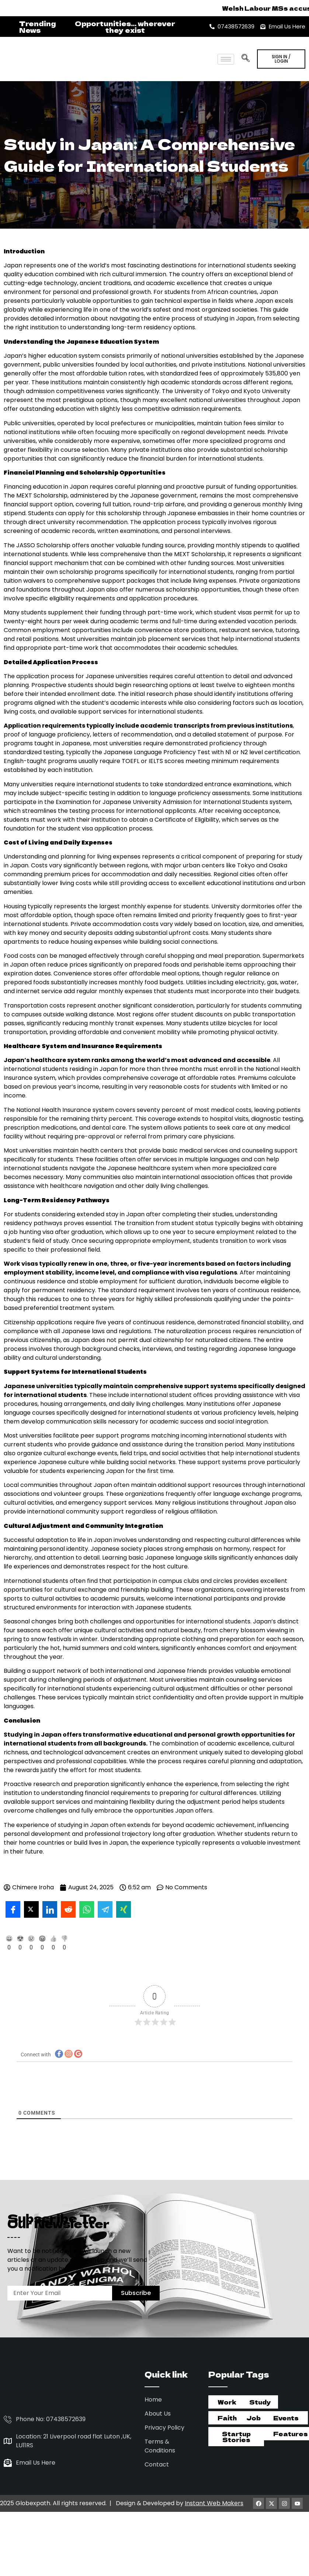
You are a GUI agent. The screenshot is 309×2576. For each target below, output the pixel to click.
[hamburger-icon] (226, 59)
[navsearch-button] (245, 56)
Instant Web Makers (214, 2496)
